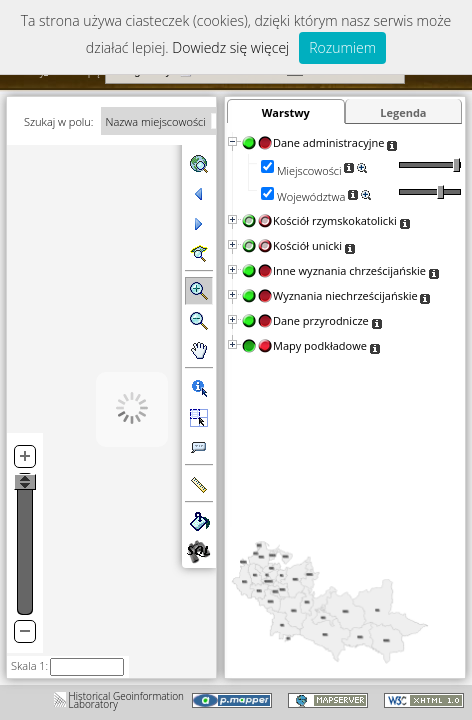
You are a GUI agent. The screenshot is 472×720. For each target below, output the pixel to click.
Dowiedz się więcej (230, 47)
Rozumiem (342, 47)
